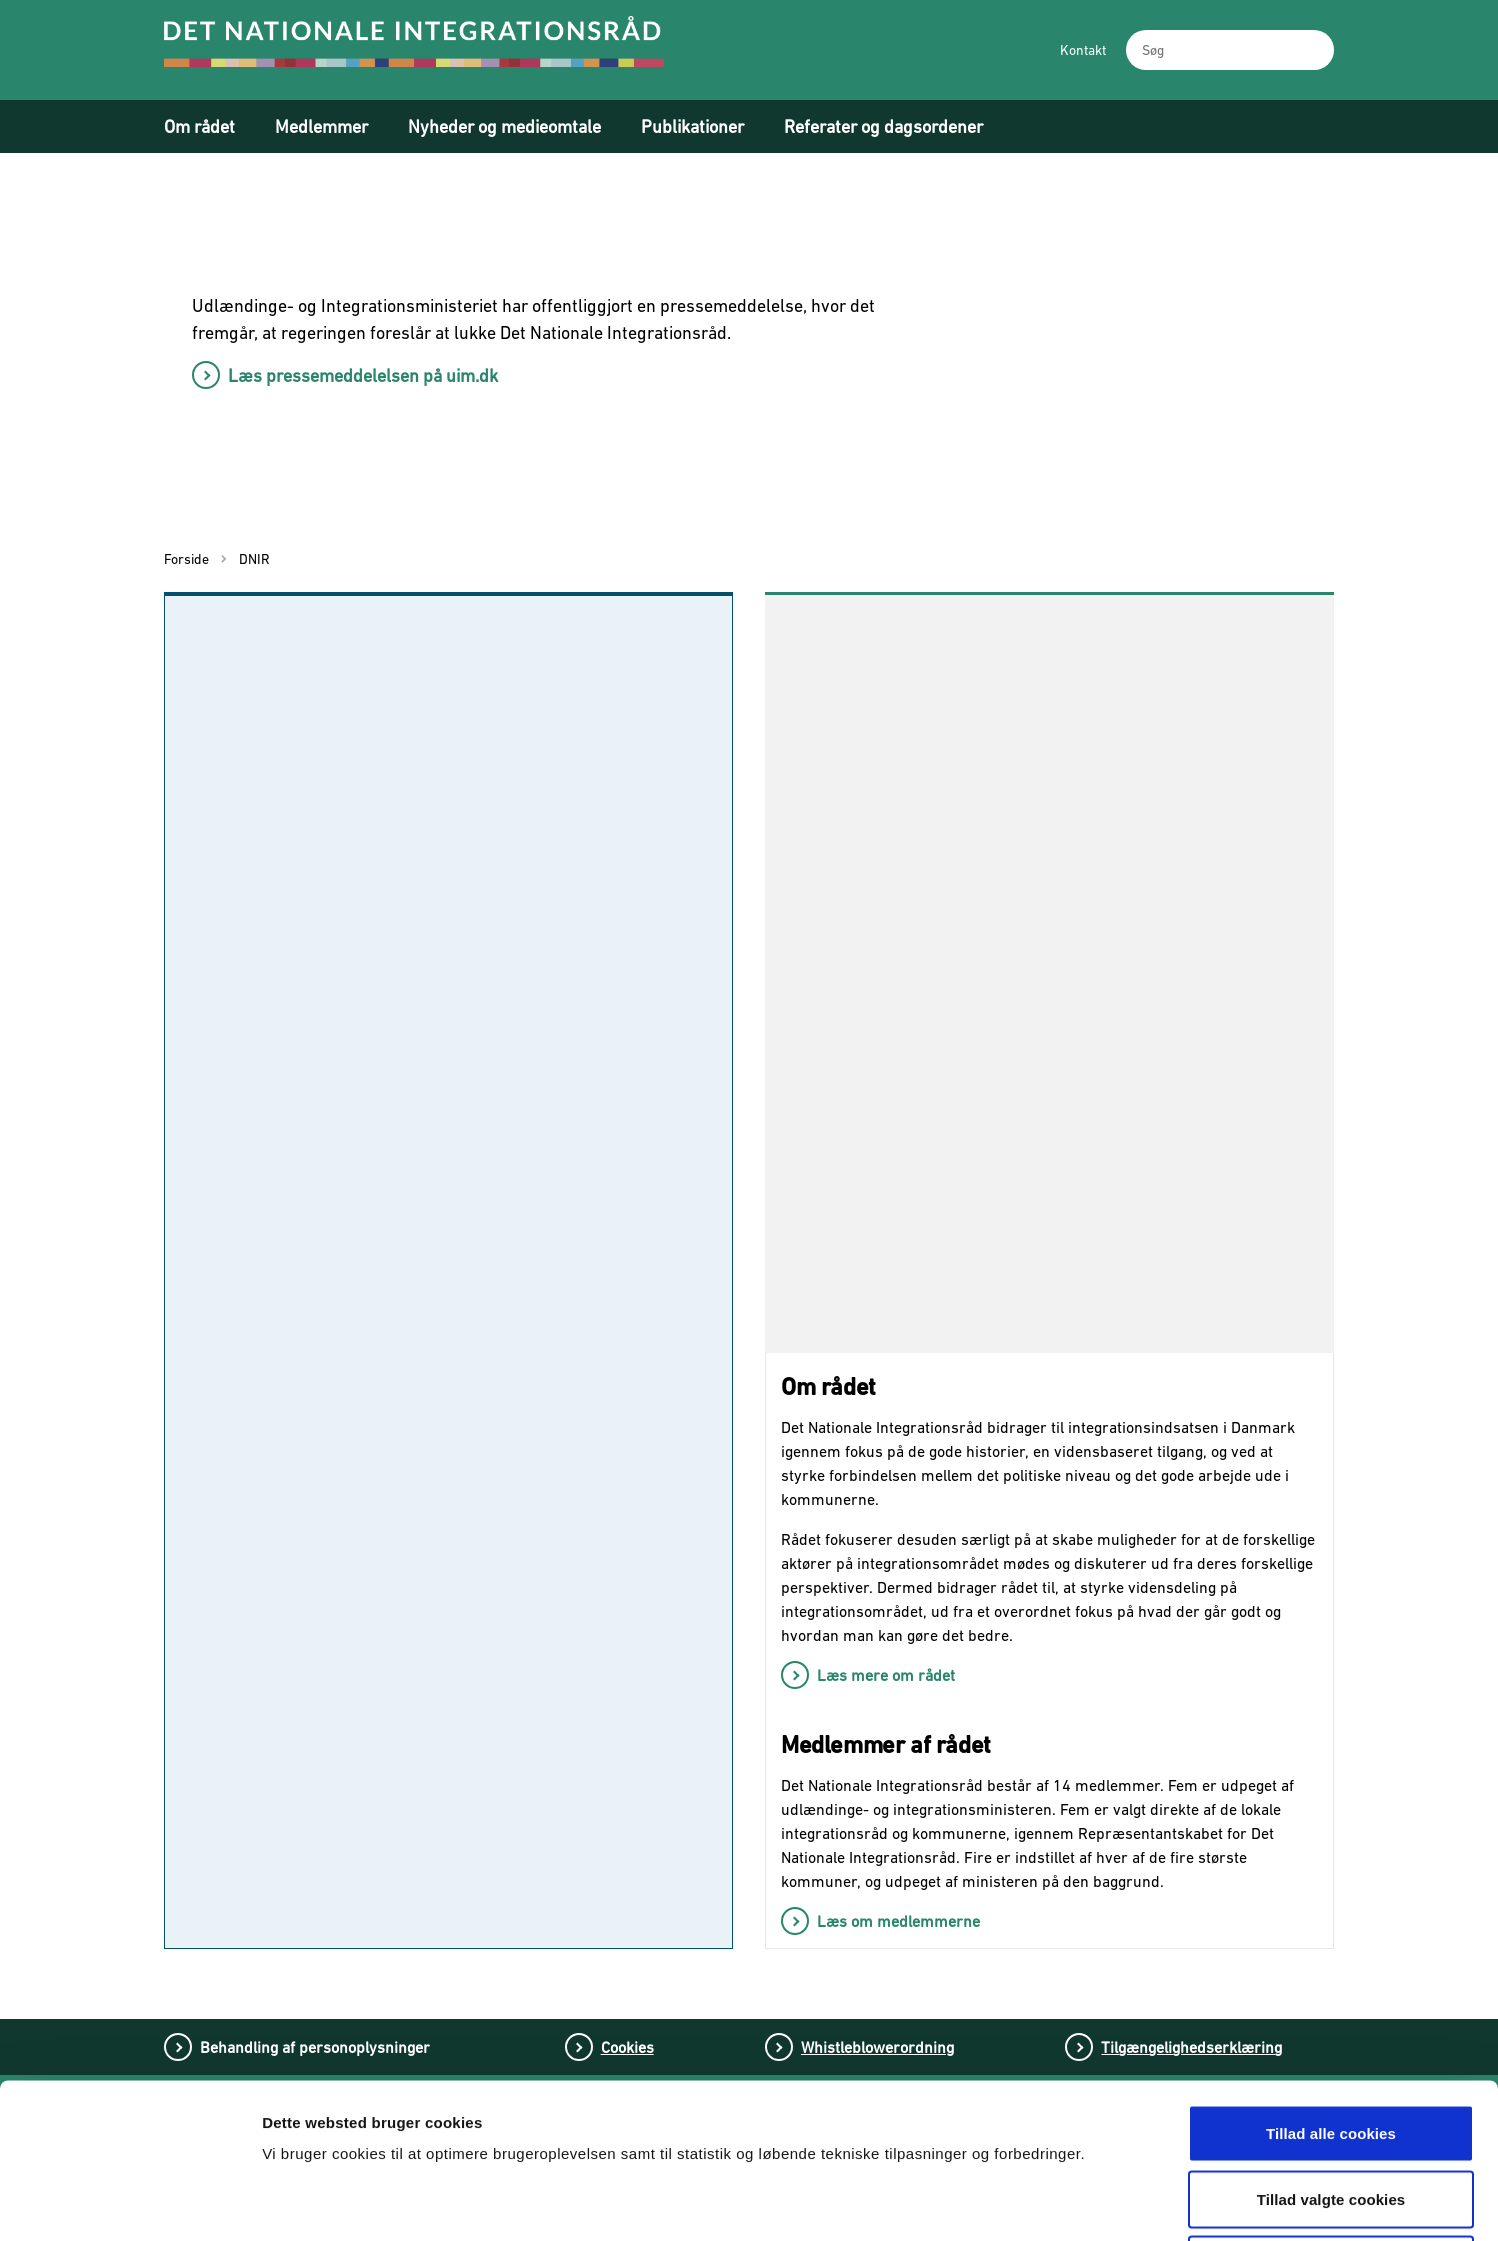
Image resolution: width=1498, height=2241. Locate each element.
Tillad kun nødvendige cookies (1330, 2109)
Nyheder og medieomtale (504, 126)
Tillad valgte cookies (1331, 2044)
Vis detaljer (1047, 2201)
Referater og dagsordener (883, 126)
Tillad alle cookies (1331, 1978)
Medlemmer (321, 126)
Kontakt (1083, 50)
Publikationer (692, 126)
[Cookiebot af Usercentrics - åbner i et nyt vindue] (129, 2202)
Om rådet (199, 126)
